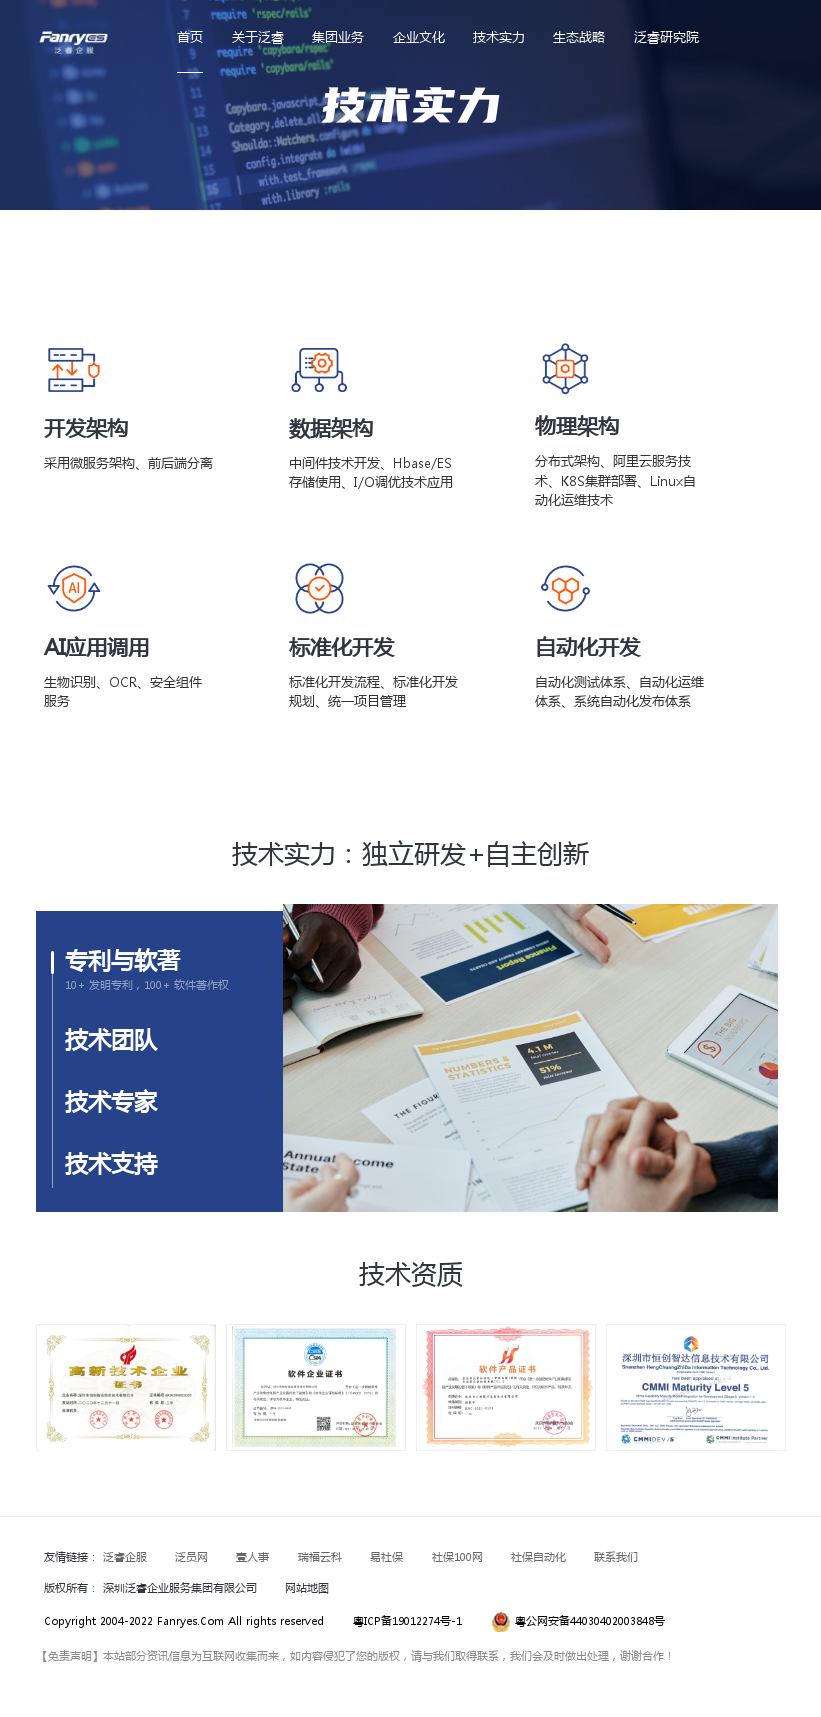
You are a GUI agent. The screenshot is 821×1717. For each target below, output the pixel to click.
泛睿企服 (125, 1557)
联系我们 (616, 1557)
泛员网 (191, 1557)
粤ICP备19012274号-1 (407, 1621)
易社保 (386, 1557)
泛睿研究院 (666, 36)
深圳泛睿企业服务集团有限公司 (180, 1588)
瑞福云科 (320, 1557)
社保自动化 (538, 1557)
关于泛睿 (258, 36)
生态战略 (579, 36)
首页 (190, 36)
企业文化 (419, 36)
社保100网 (457, 1557)
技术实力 (499, 36)
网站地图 (307, 1588)
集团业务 (338, 36)
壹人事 (252, 1557)
